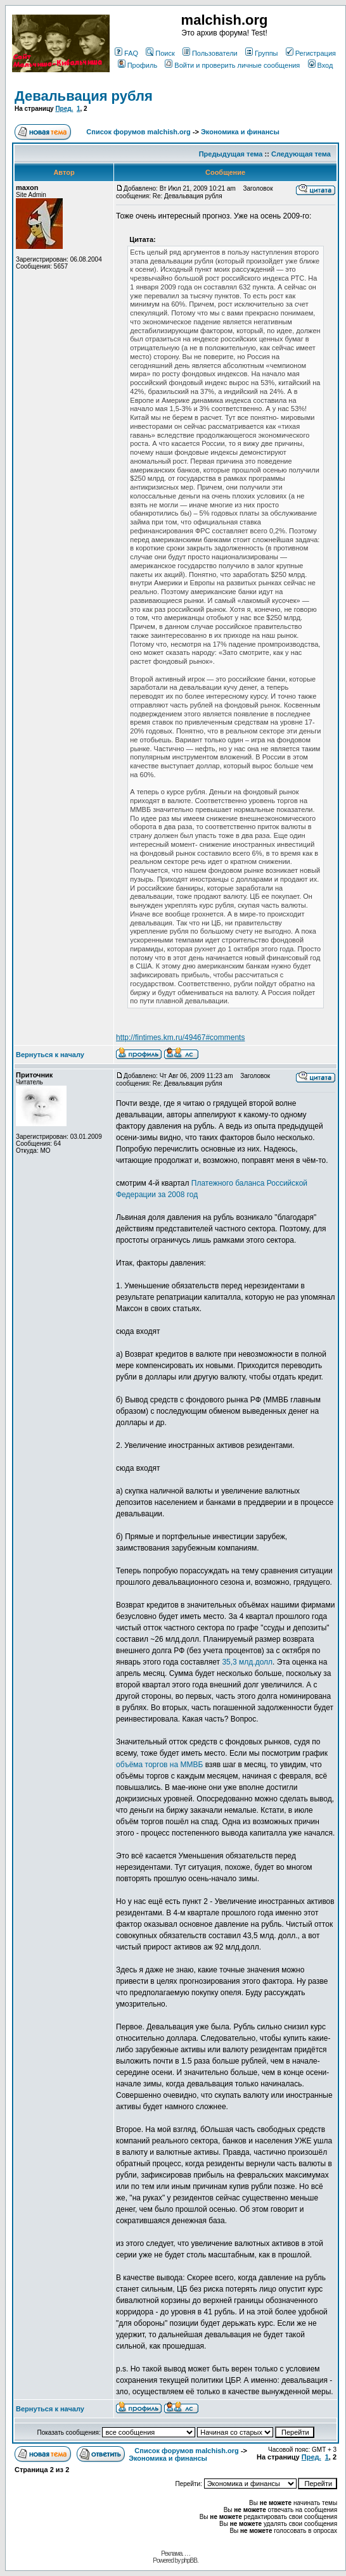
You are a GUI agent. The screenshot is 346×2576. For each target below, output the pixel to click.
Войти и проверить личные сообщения (232, 65)
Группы (261, 53)
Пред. (64, 108)
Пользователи (210, 53)
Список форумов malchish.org (138, 132)
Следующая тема (301, 154)
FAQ (126, 53)
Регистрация (311, 53)
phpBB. (189, 2560)
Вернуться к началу (50, 1054)
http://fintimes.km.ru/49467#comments (180, 1037)
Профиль (138, 65)
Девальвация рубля (84, 96)
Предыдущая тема (231, 154)
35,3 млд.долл (247, 1662)
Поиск (160, 53)
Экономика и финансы (240, 132)
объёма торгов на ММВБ (159, 1764)
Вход (320, 65)
